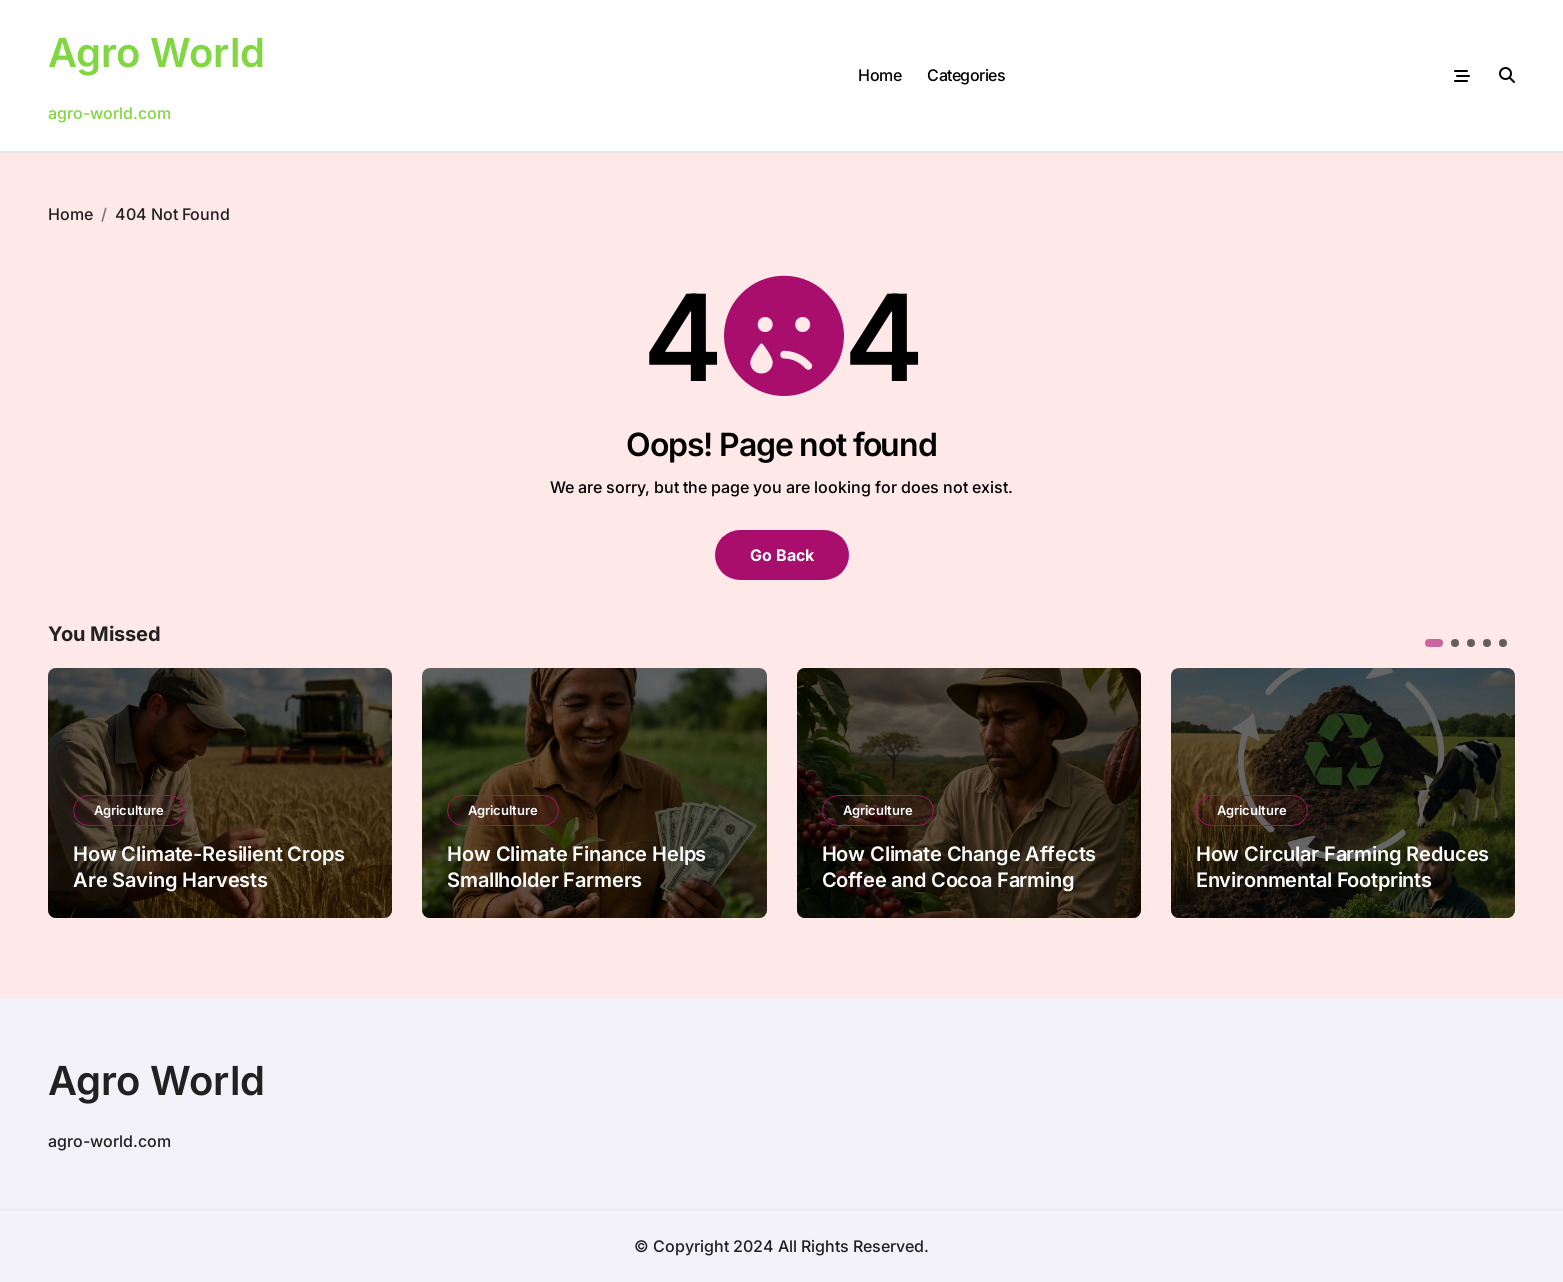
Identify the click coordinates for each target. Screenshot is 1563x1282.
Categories (966, 75)
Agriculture (129, 810)
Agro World (156, 52)
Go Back (782, 555)
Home (879, 75)
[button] (1434, 643)
